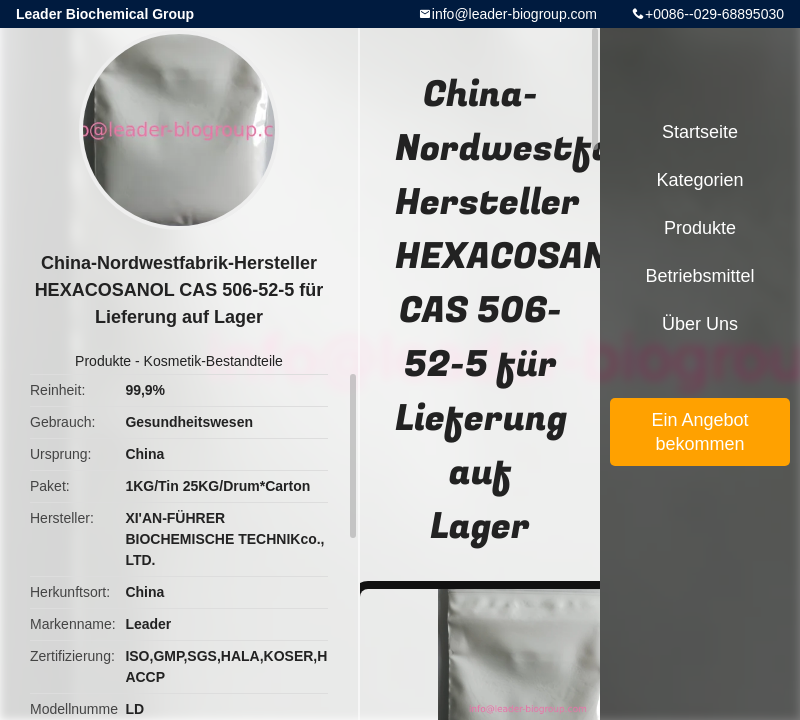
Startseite (700, 132)
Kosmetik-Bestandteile (213, 361)
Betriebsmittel (699, 276)
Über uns (700, 324)
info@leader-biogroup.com (514, 14)
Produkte (103, 361)
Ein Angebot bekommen (699, 432)
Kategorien (699, 180)
